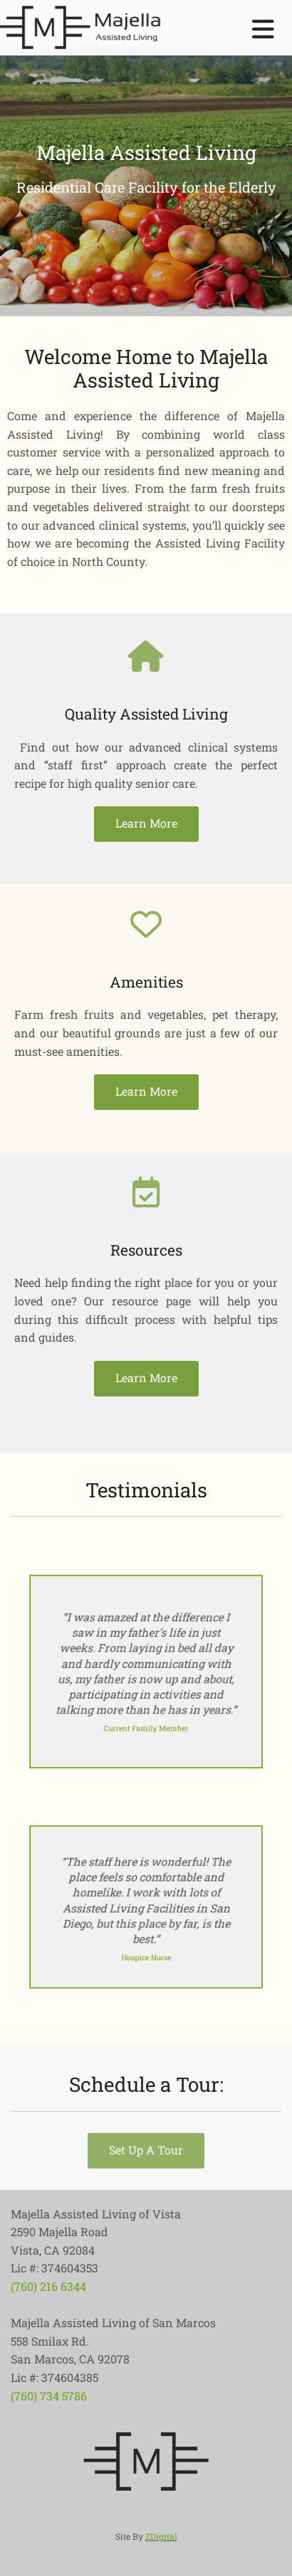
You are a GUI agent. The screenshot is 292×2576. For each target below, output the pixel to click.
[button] (146, 824)
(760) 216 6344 (48, 2286)
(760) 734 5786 (49, 2395)
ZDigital (161, 2536)
